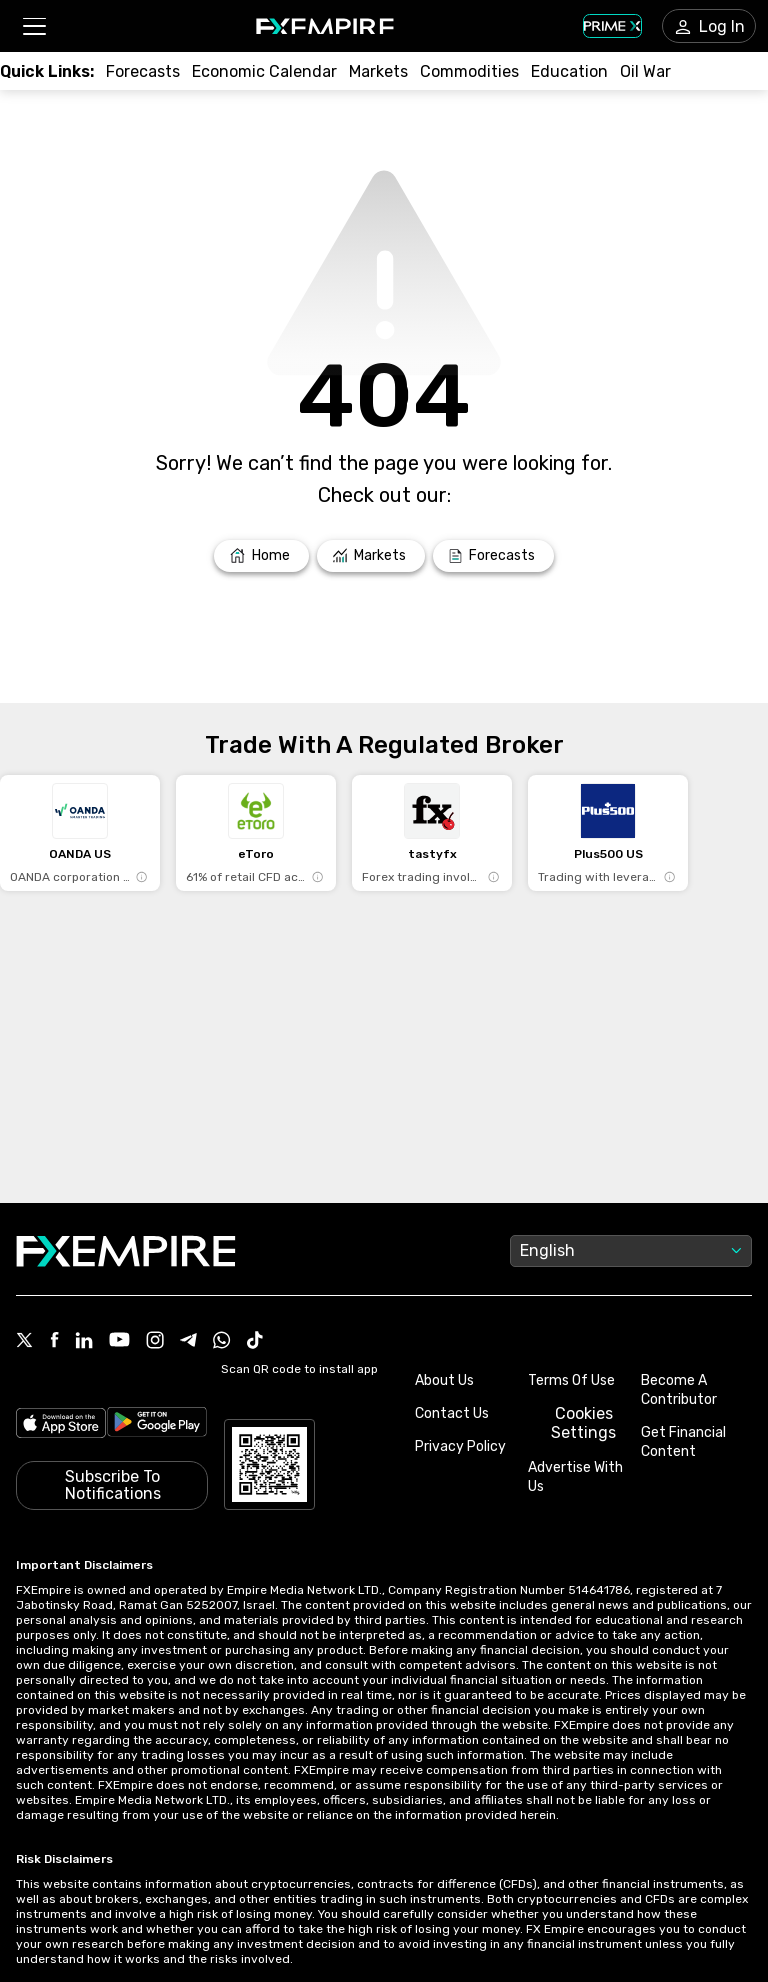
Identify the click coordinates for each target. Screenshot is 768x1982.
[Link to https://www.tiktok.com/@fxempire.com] (255, 1342)
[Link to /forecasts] (143, 71)
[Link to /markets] (378, 71)
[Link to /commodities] (469, 71)
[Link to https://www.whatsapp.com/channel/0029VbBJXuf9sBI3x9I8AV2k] (222, 1342)
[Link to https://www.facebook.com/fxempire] (54, 1341)
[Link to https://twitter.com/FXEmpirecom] (25, 1342)
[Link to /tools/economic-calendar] (264, 71)
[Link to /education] (569, 71)
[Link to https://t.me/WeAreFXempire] (188, 1342)
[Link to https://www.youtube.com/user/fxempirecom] (119, 1341)
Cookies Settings (583, 1423)
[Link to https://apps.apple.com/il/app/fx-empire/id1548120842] (61, 1423)
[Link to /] (261, 556)
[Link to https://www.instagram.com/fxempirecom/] (155, 1342)
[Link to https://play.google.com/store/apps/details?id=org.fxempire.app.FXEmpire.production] (157, 1423)
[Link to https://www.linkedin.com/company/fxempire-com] (84, 1342)
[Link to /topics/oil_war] (645, 71)
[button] (33, 26)
